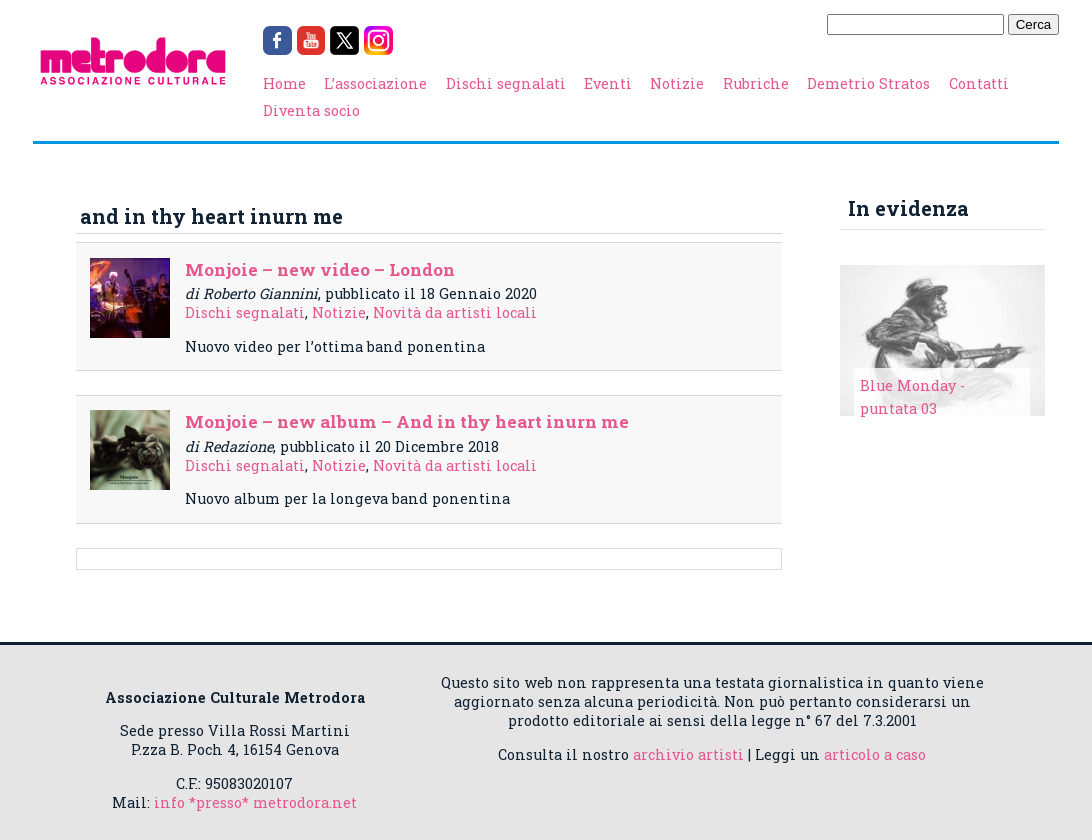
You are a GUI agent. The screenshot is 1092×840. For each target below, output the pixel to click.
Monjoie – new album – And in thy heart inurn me (407, 421)
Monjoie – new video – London (320, 269)
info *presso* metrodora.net (255, 802)
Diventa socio (311, 110)
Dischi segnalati (506, 83)
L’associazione (375, 83)
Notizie (677, 83)
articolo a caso (875, 754)
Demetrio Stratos (868, 83)
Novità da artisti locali (455, 312)
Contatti (979, 83)
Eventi (608, 83)
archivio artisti (688, 754)
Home (284, 83)
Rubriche (756, 83)
